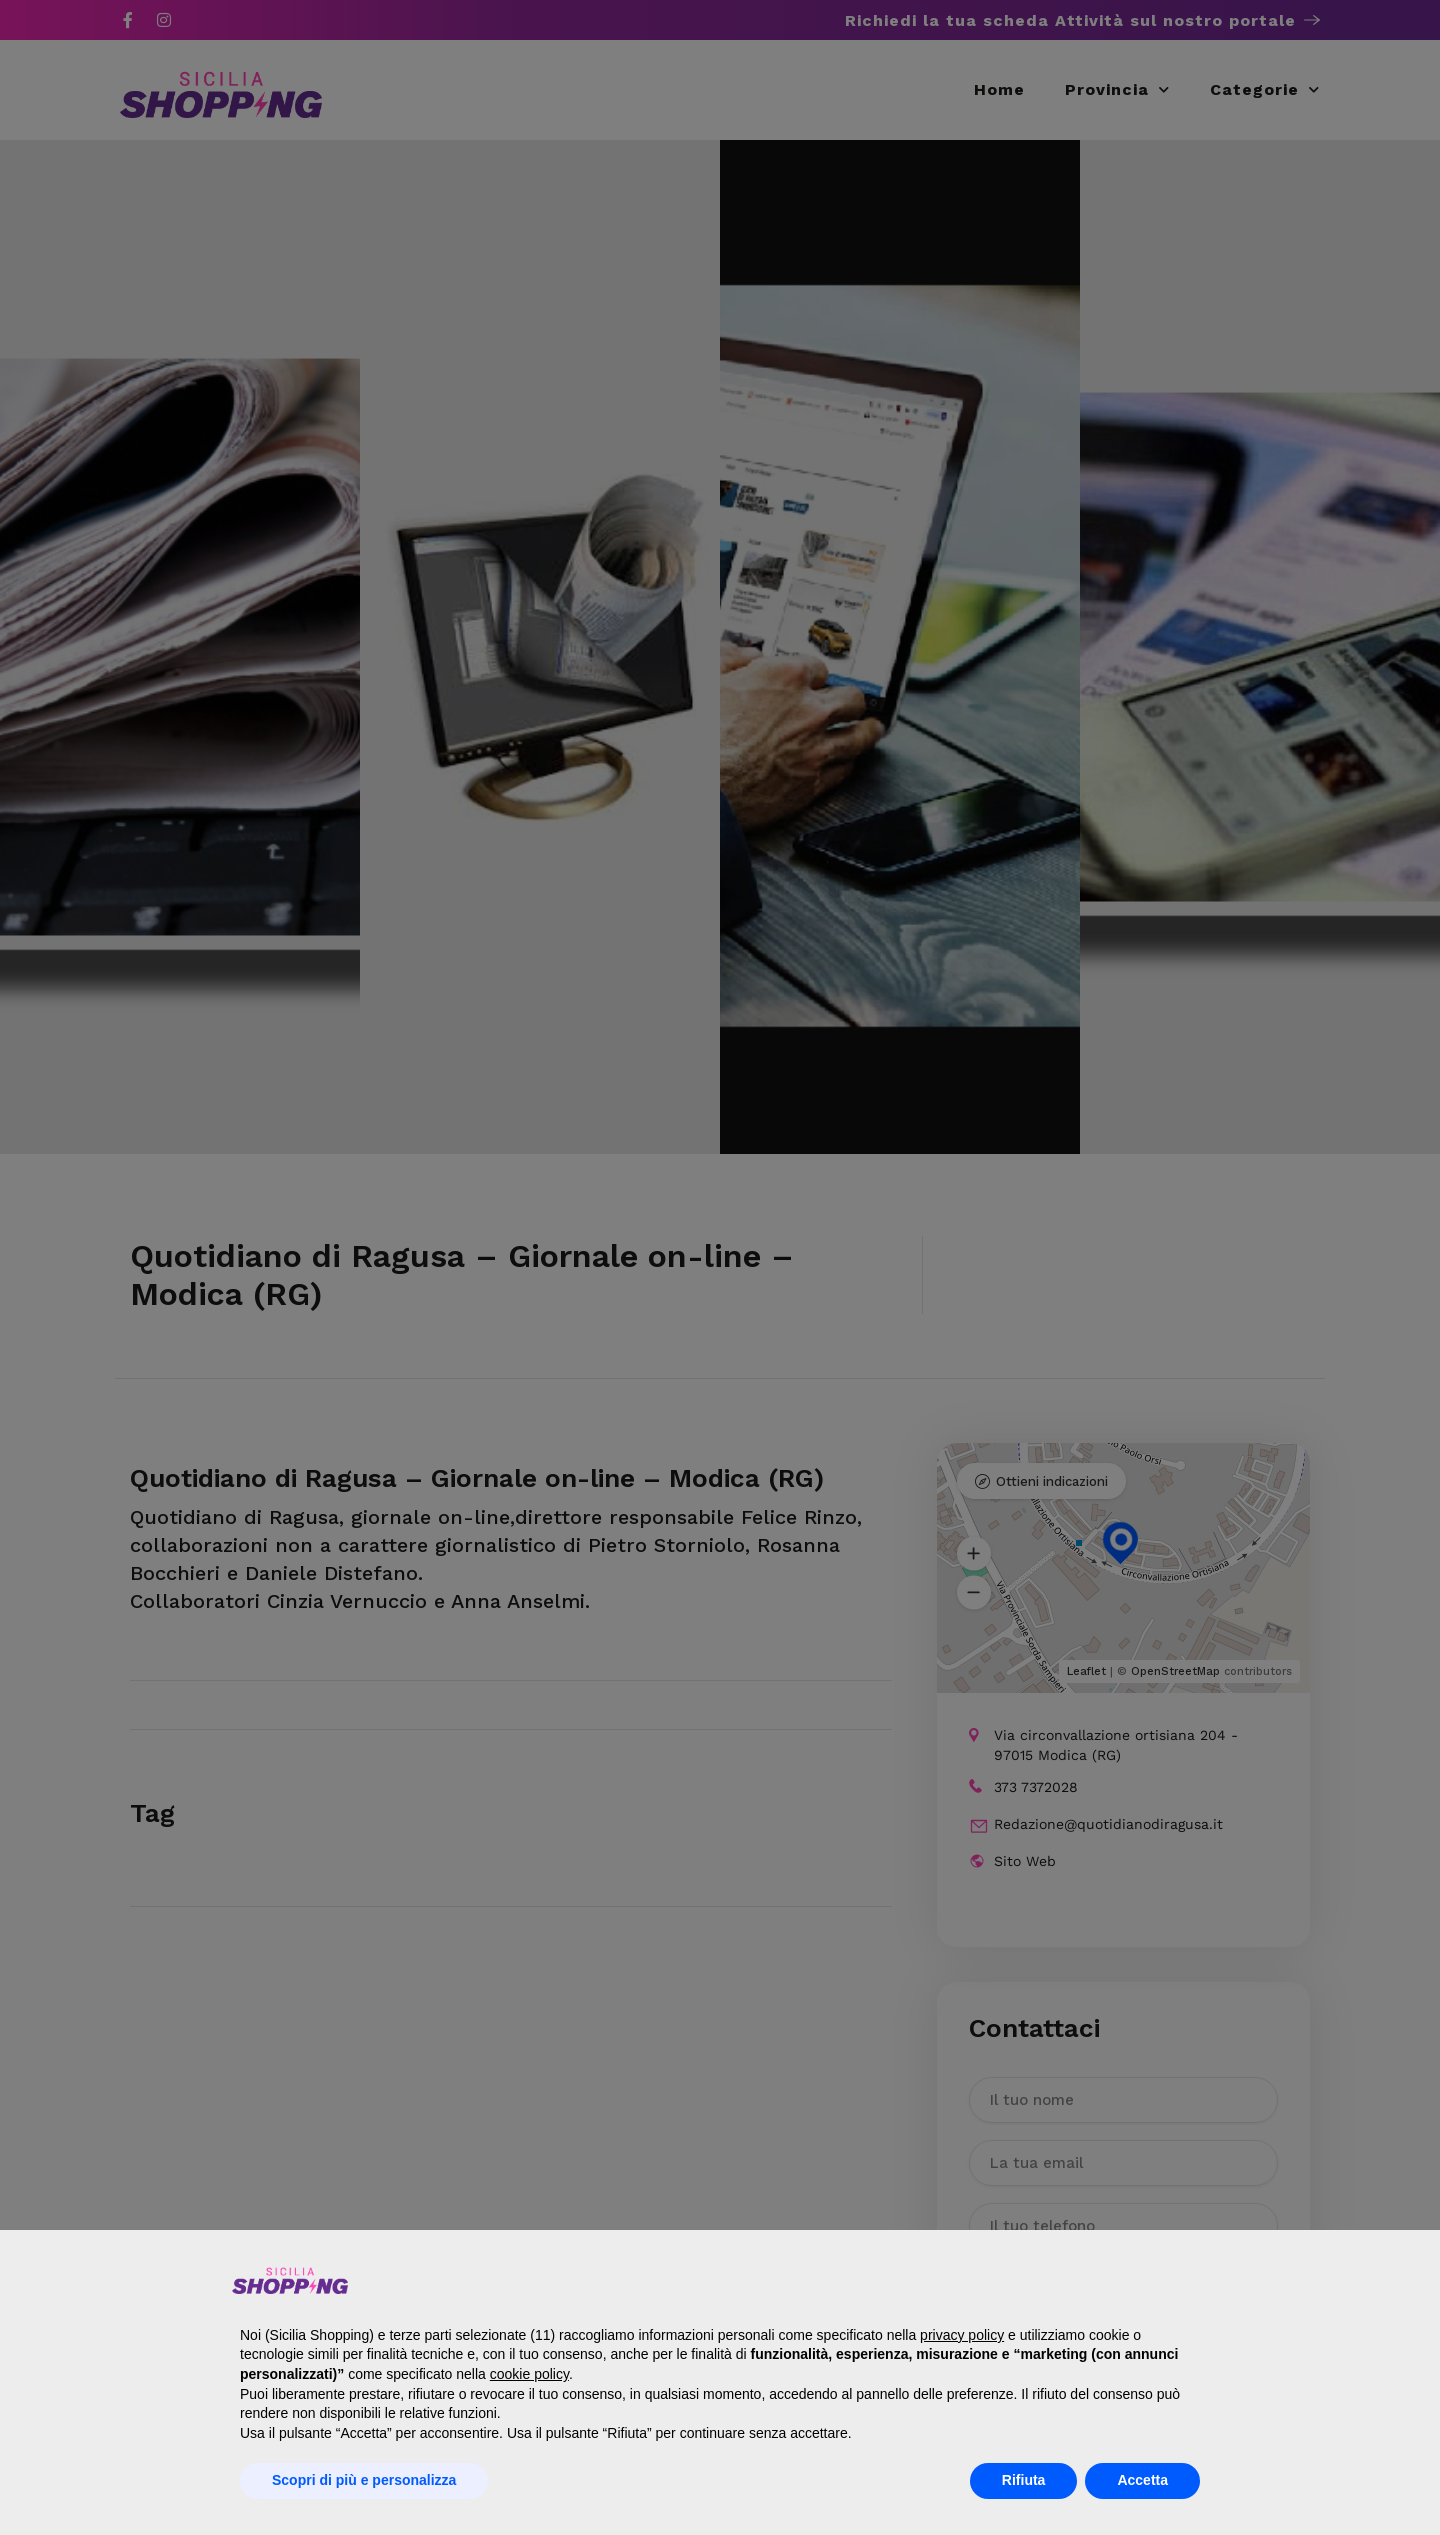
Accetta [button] (1142, 2480)
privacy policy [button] (962, 2335)
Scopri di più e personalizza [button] (364, 2480)
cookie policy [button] (529, 2374)
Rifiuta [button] (1024, 2480)
